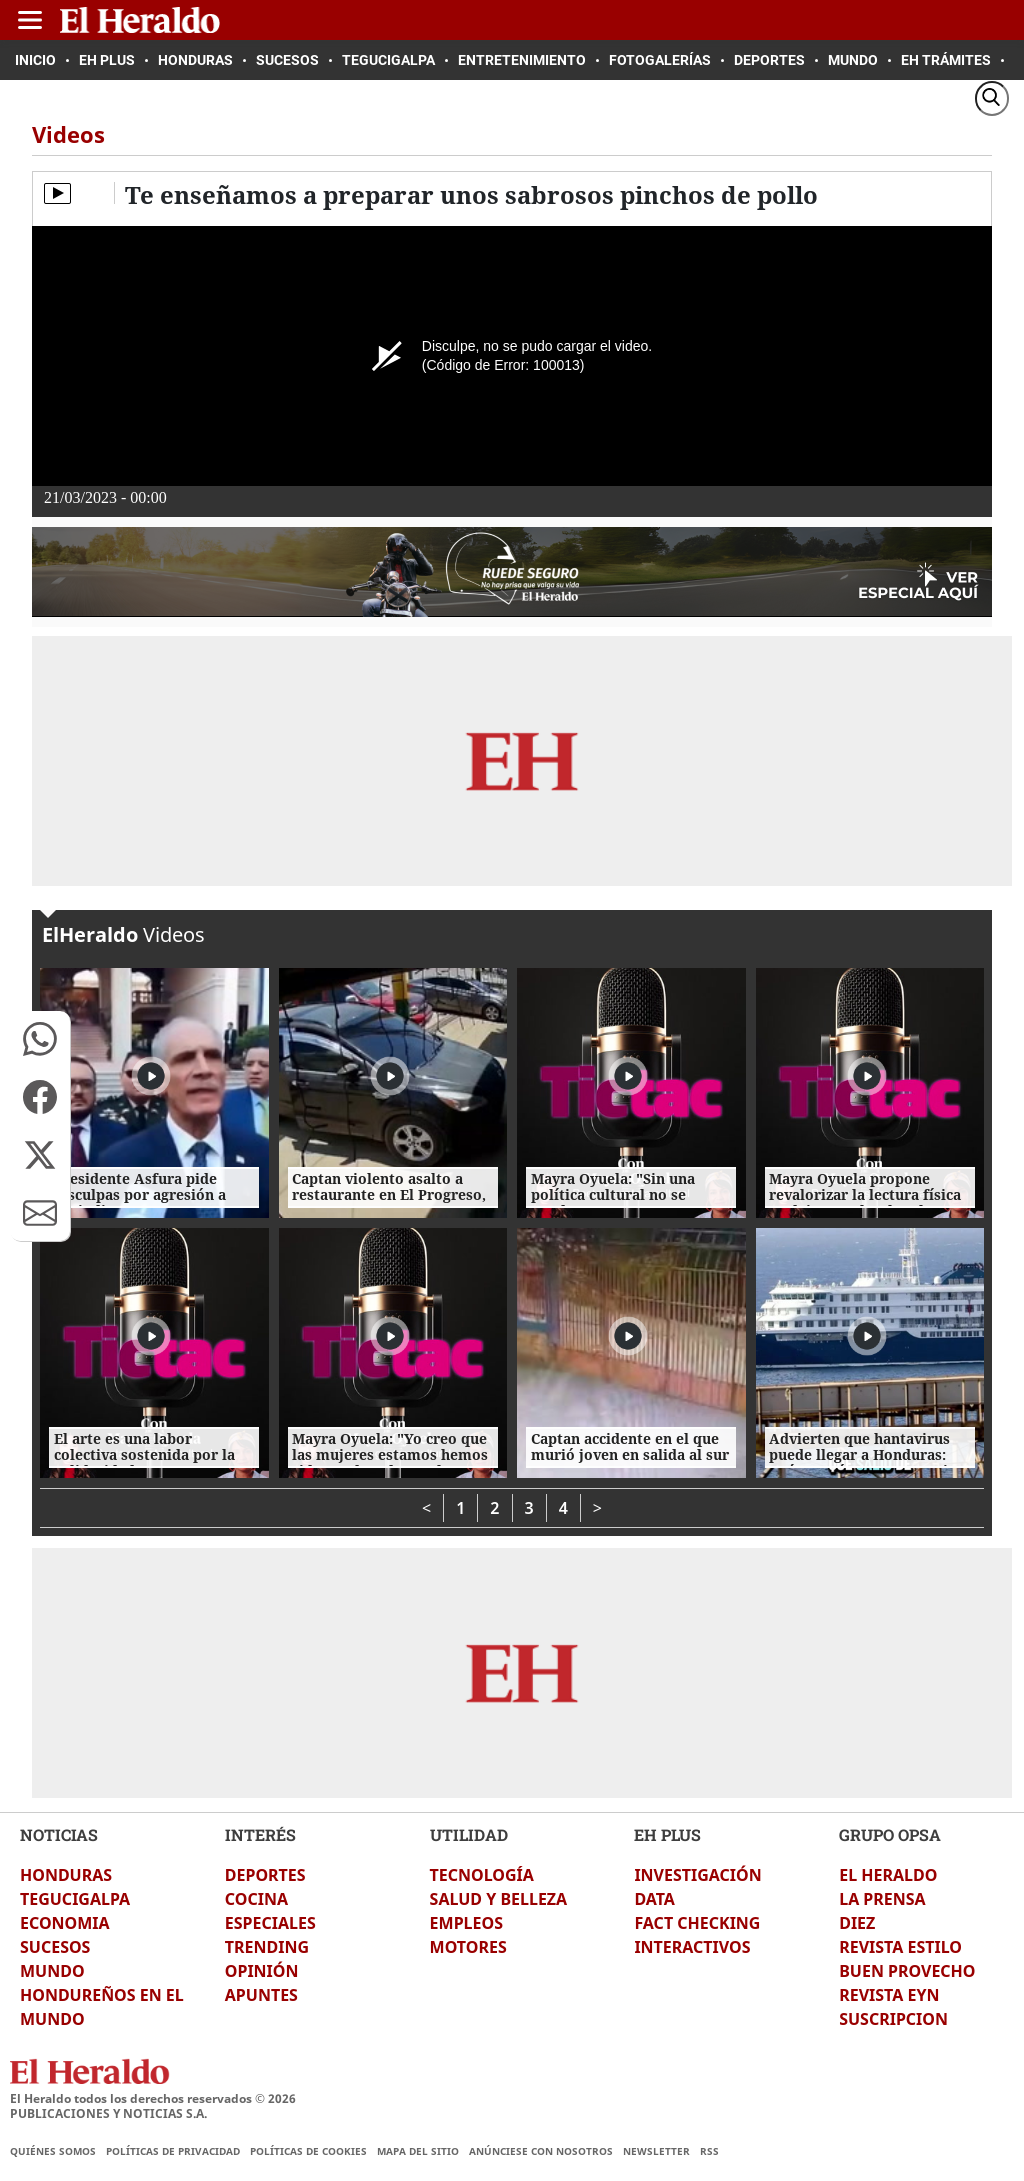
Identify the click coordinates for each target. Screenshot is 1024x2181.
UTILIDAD (469, 1834)
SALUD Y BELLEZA (499, 1899)
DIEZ (857, 1923)
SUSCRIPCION (893, 2019)
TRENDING (267, 1947)
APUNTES (261, 1995)
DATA (654, 1899)
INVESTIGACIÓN (697, 1875)
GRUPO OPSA (890, 1834)
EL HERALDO (888, 1875)
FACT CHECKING (697, 1923)
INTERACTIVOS (692, 1947)
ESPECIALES (270, 1923)
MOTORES (468, 1947)
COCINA (256, 1899)
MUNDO (52, 1971)
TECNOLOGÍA (482, 1875)
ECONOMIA (65, 1923)
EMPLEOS (466, 1923)
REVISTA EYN (889, 1995)
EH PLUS (667, 1834)
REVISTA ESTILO (900, 1947)
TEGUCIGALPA (75, 1899)
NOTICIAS (59, 1834)
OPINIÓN (262, 1971)
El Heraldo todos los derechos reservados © (153, 2098)
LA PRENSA (882, 1899)
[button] (40, 1039)
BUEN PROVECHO (907, 1971)
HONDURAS (66, 1875)
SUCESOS (55, 1947)
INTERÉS (260, 1834)
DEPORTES (265, 1875)
